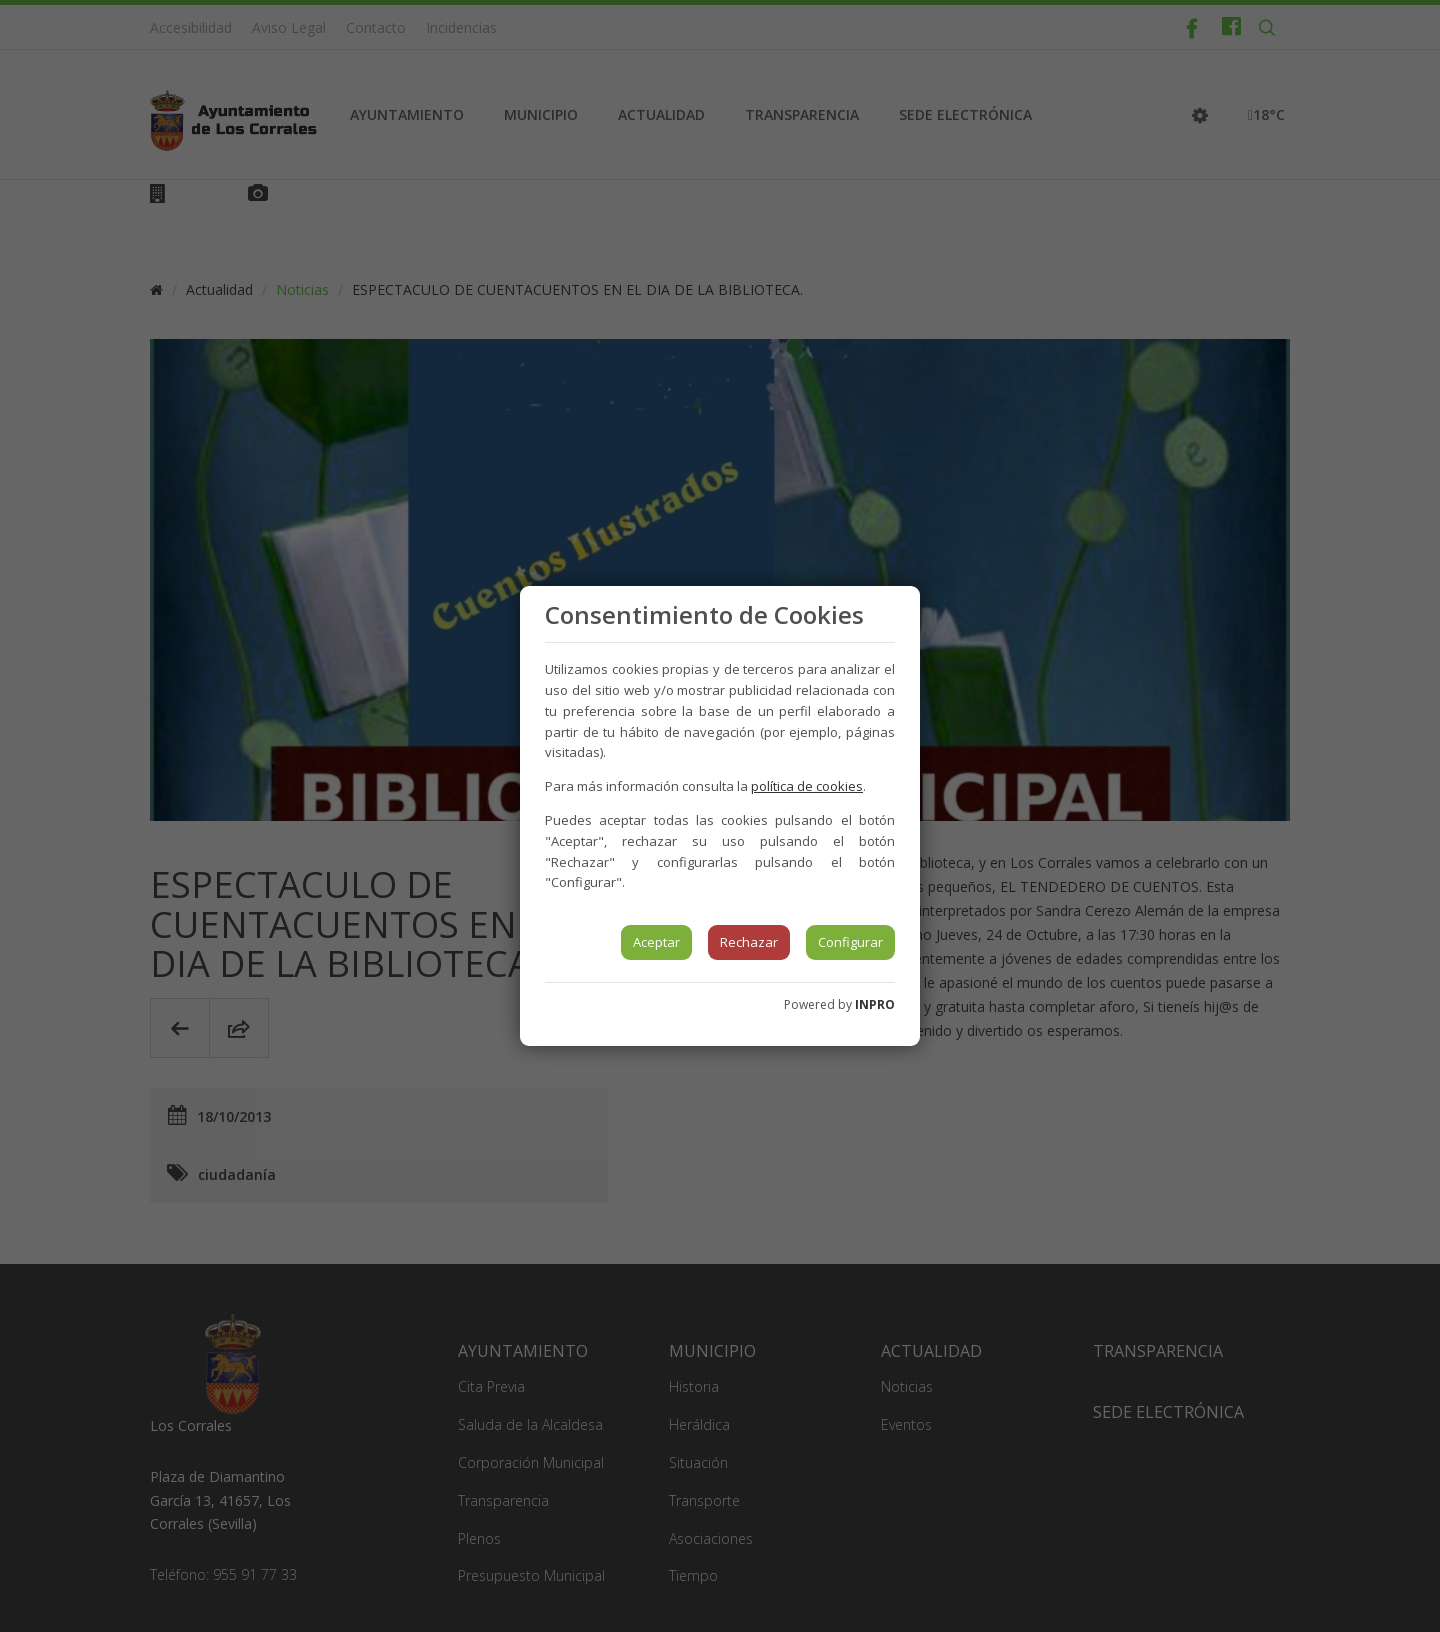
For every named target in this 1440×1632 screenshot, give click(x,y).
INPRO (875, 1004)
